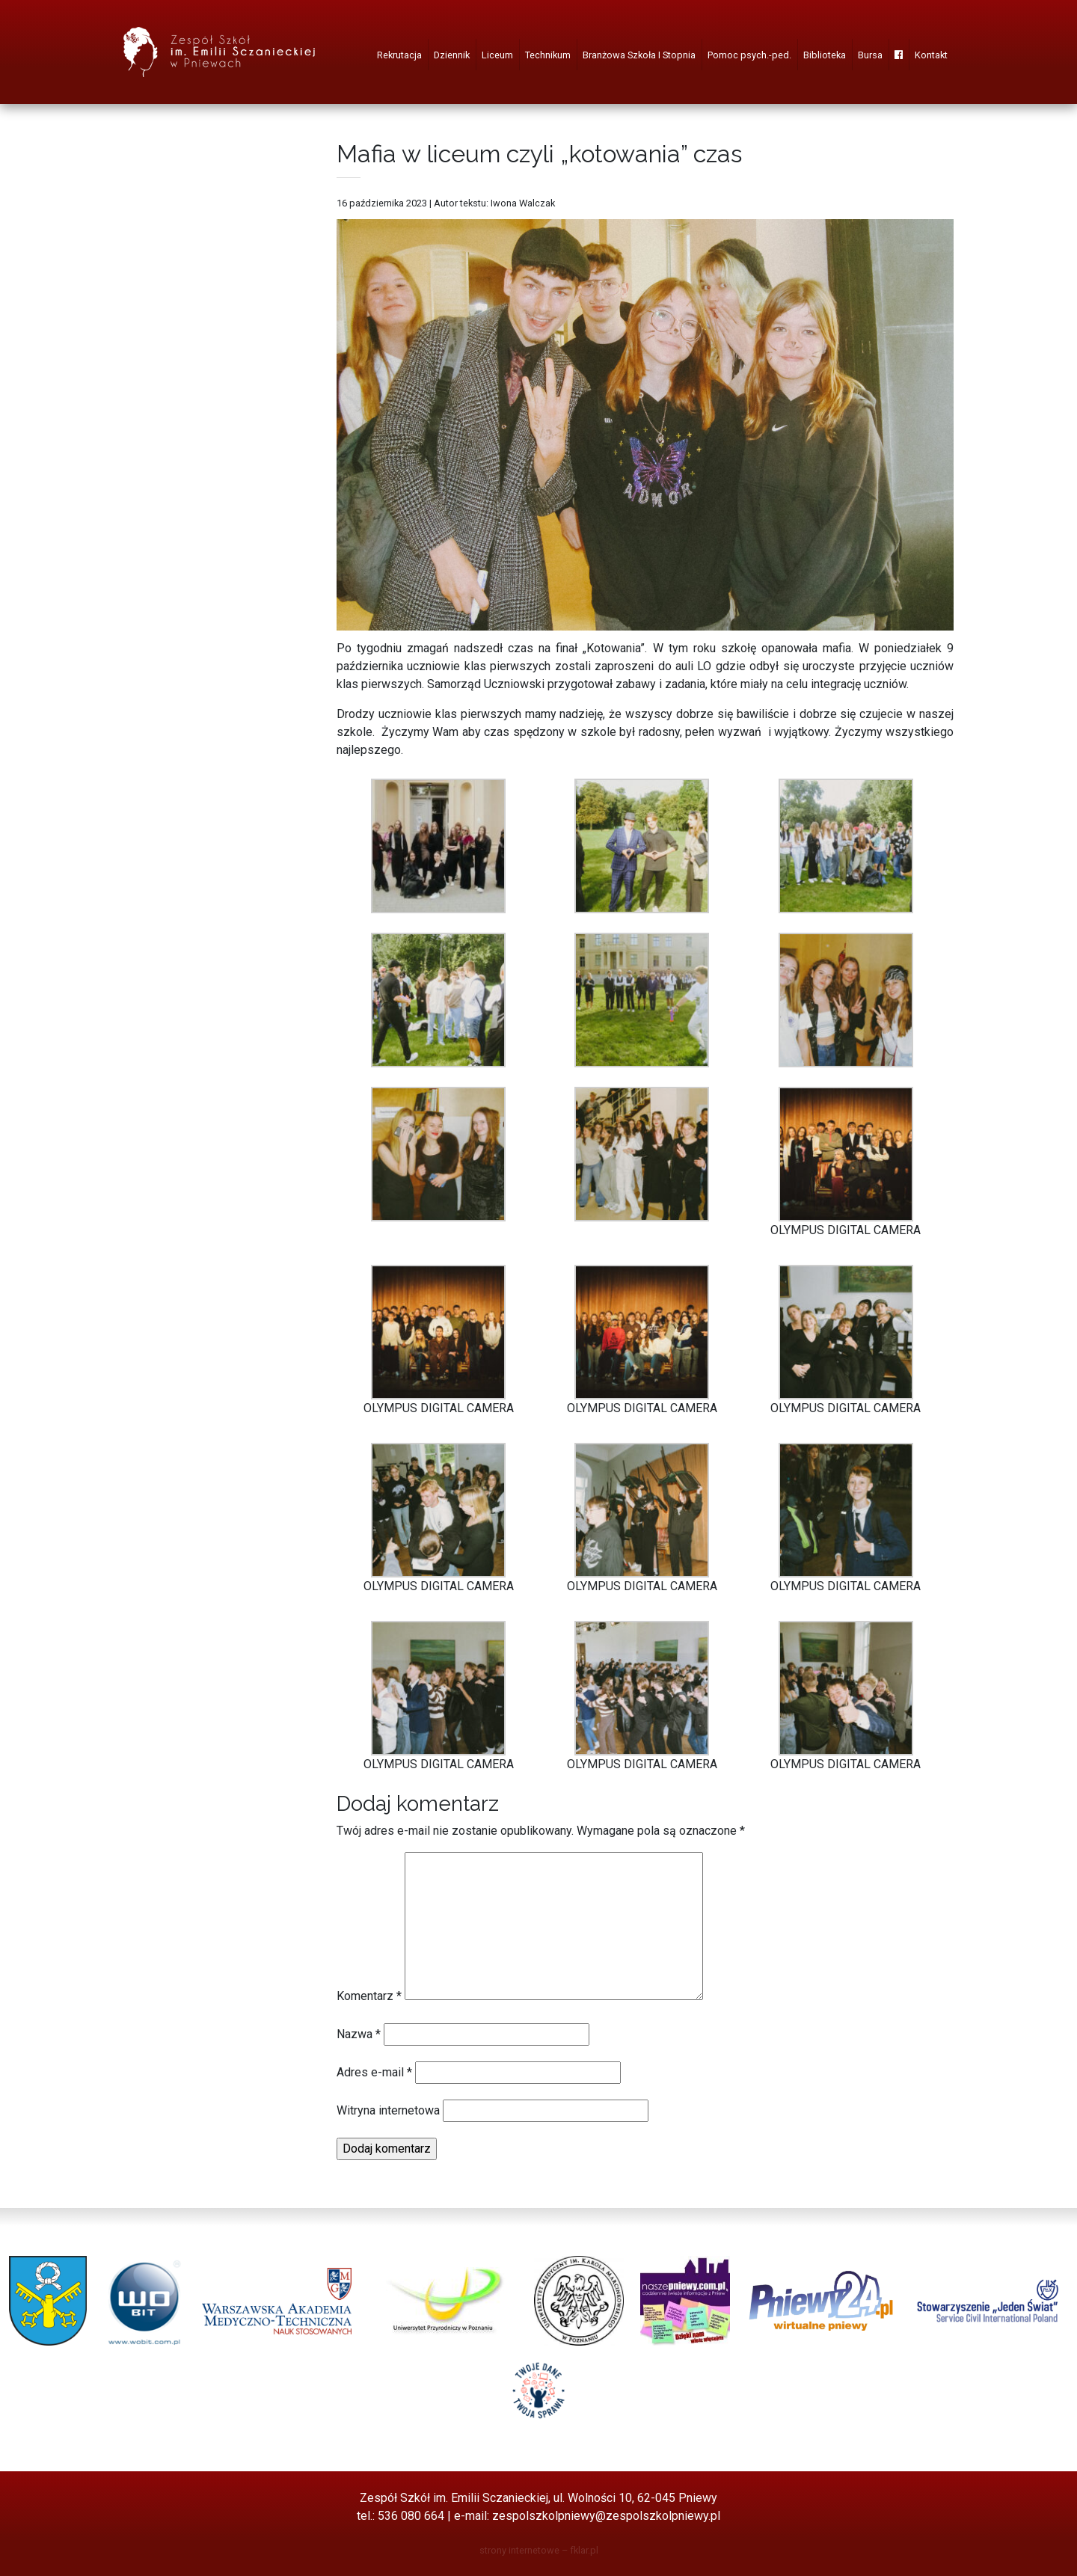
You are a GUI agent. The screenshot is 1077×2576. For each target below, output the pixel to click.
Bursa (870, 55)
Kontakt (931, 55)
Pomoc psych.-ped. (749, 55)
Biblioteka (824, 55)
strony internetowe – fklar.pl (538, 2550)
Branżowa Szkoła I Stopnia (639, 55)
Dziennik (452, 55)
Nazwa (359, 2034)
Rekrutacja (399, 55)
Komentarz (369, 1996)
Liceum (497, 55)
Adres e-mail (374, 2072)
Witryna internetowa (388, 2110)
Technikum (548, 55)
